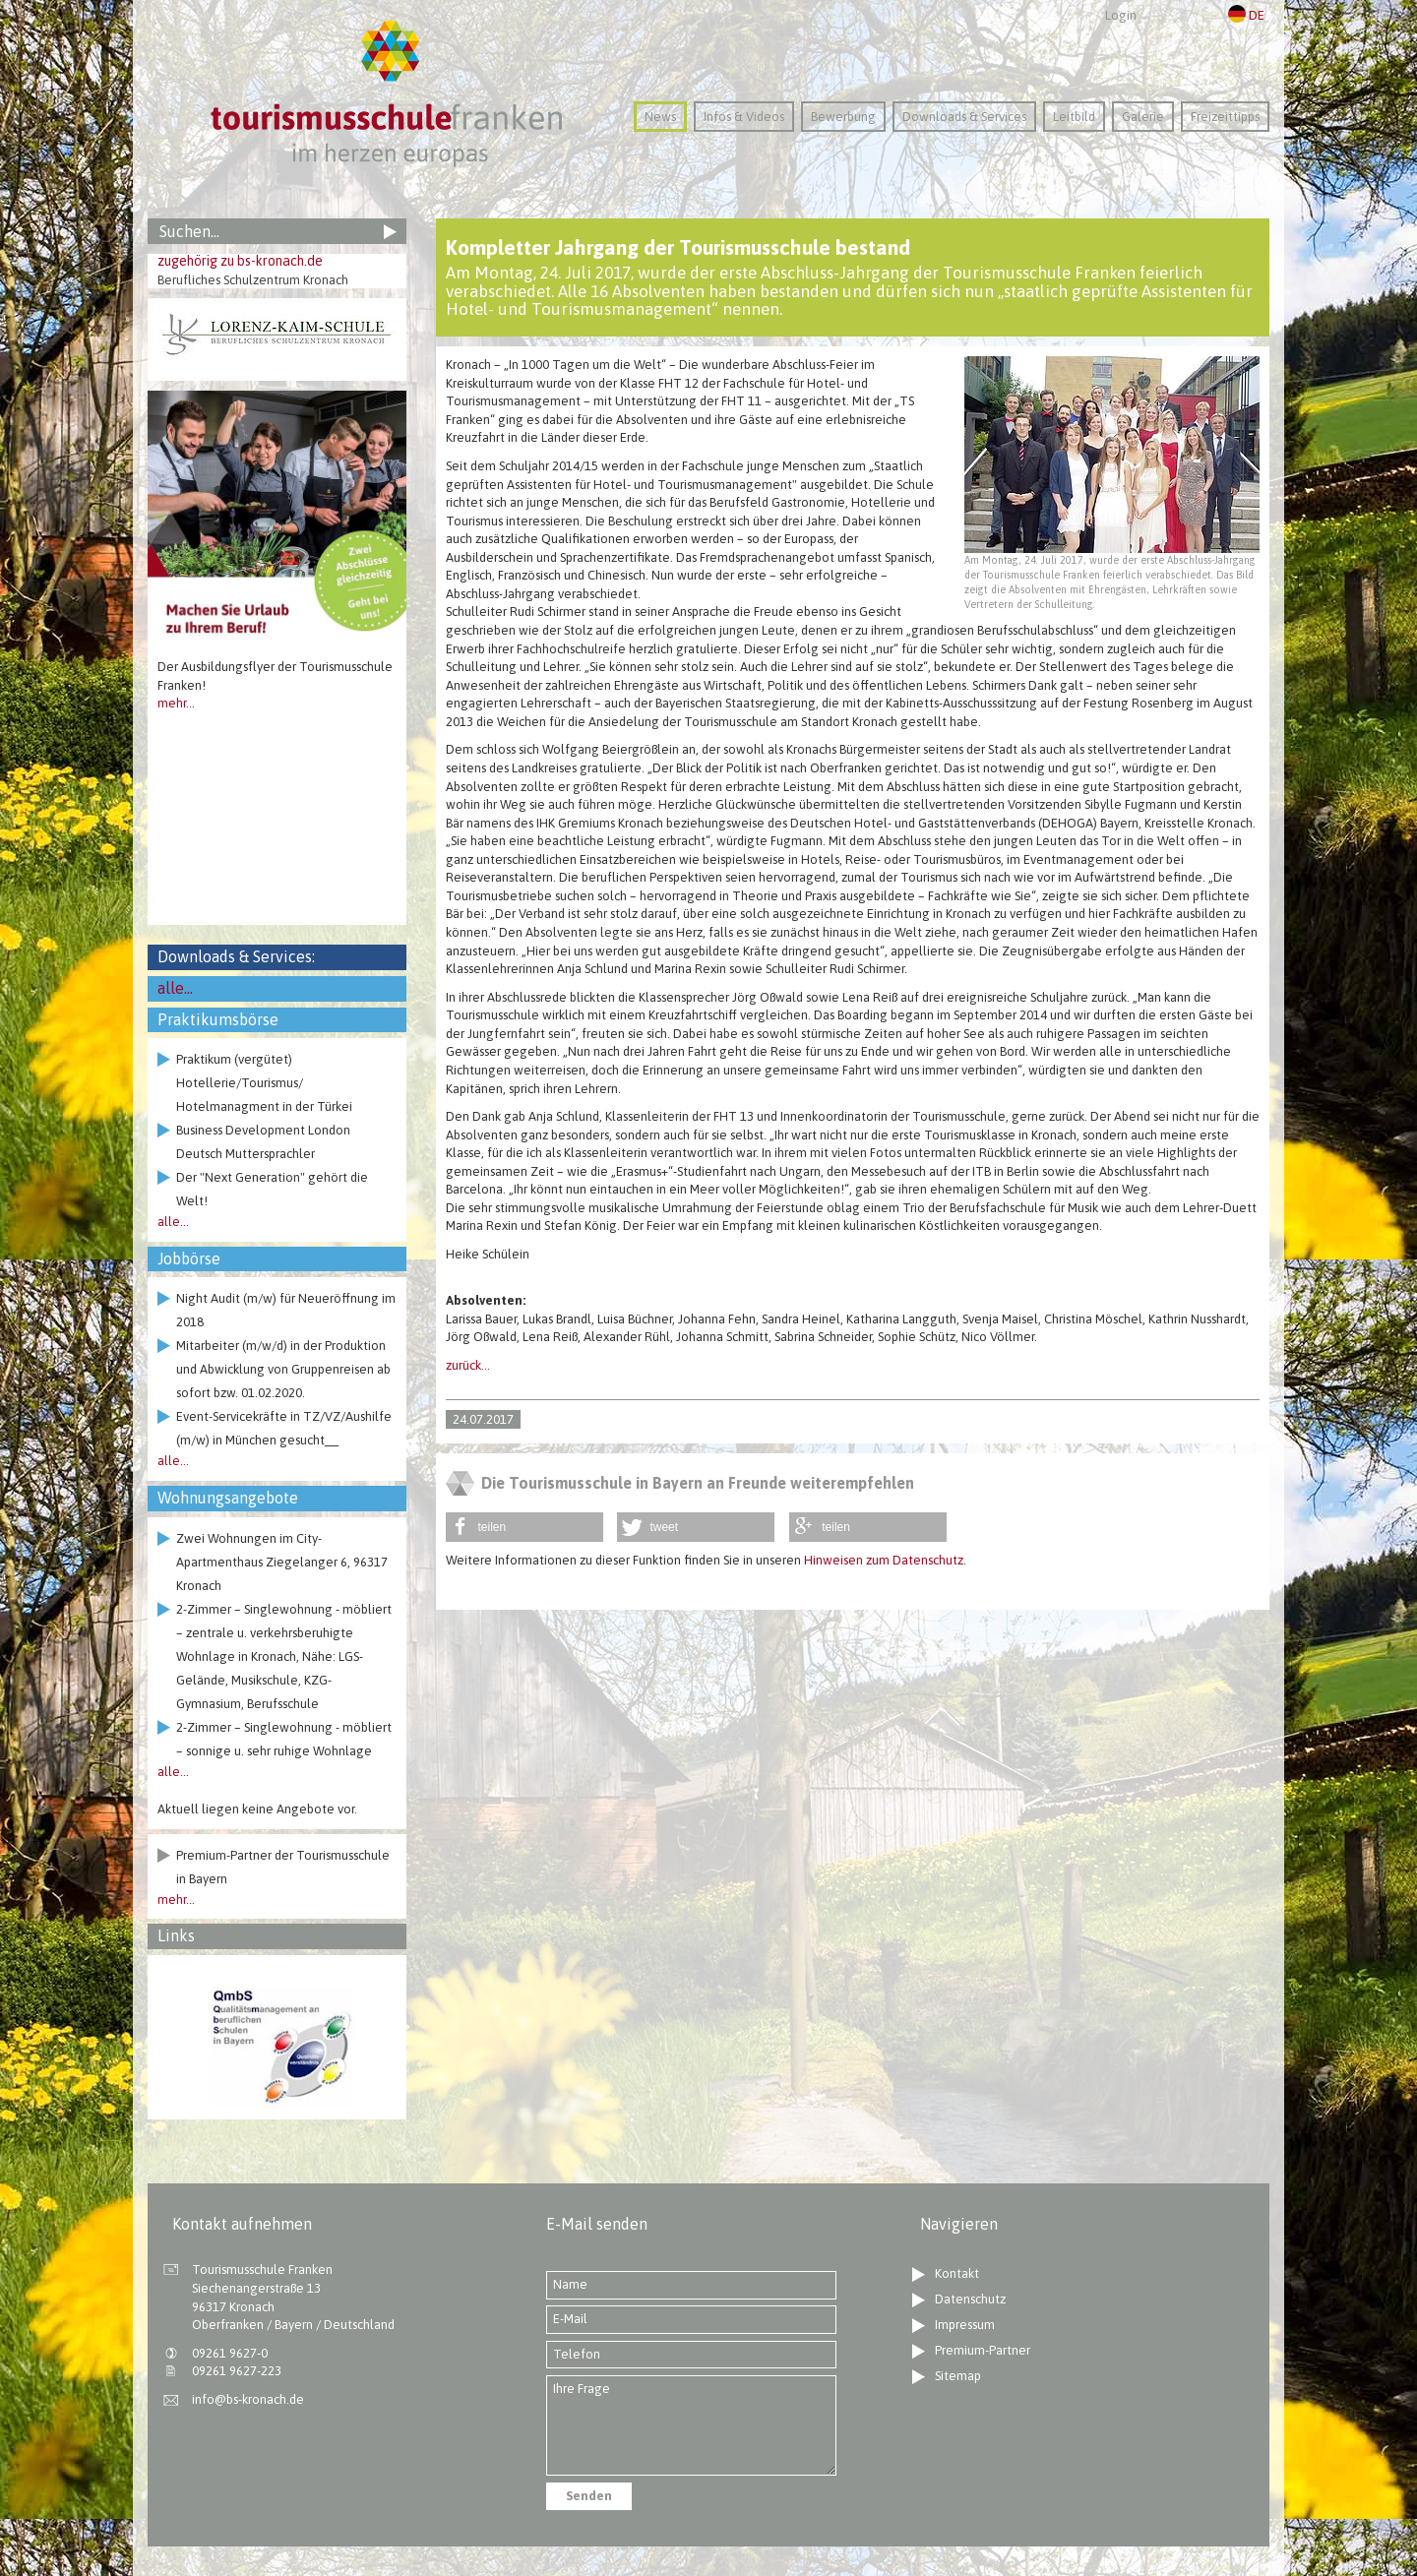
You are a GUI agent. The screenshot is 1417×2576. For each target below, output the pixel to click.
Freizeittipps (1225, 116)
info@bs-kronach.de (248, 2399)
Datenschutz (970, 2299)
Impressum (965, 2324)
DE (1246, 15)
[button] (524, 1527)
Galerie (1143, 116)
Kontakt (957, 2273)
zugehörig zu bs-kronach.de (240, 261)
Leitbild (1074, 116)
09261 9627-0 (230, 2353)
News (660, 116)
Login (1121, 15)
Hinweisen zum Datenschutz (883, 1560)
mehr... (176, 703)
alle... (175, 988)
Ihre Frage (691, 2426)
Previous (167, 518)
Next (386, 518)
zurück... (468, 1365)
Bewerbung (843, 116)
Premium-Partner (982, 2350)
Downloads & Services (964, 116)
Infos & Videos (744, 116)
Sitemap (958, 2375)
